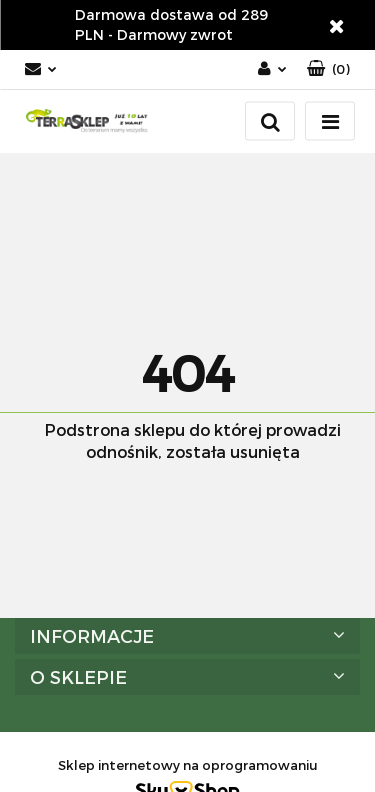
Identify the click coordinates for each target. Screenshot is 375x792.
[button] (328, 69)
